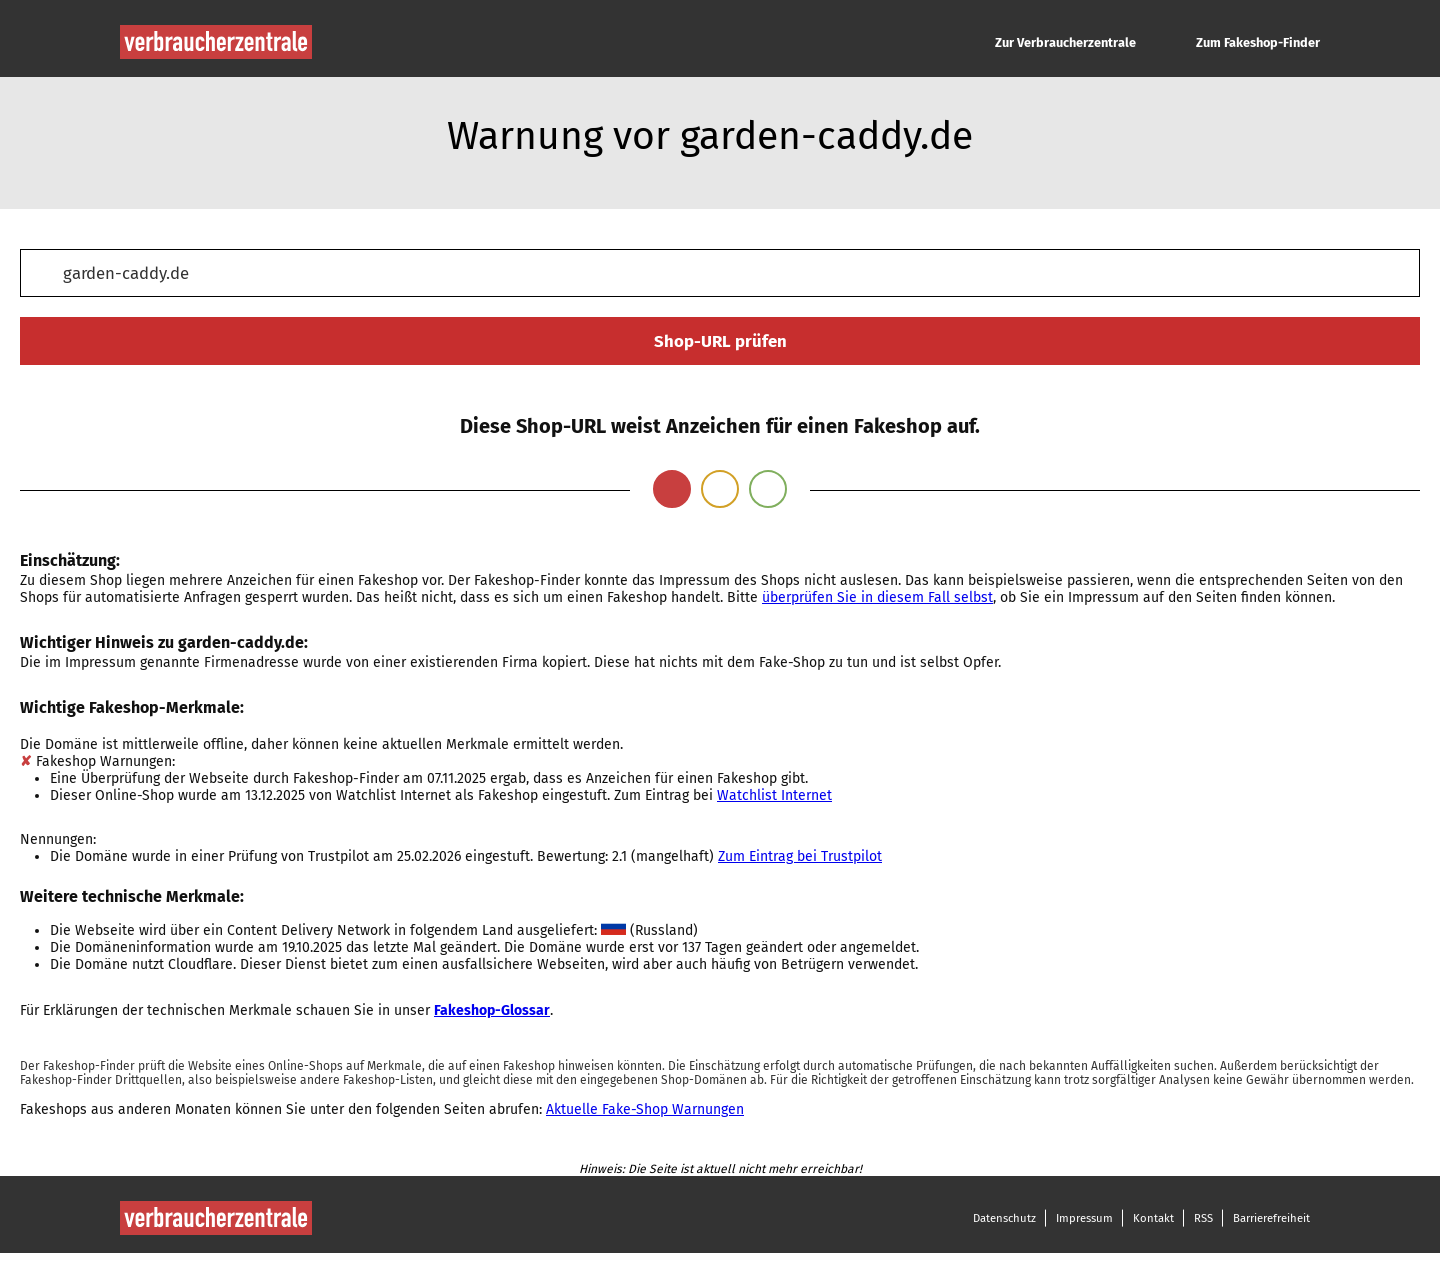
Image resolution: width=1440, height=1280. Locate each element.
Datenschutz (1004, 1218)
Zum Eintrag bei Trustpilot (800, 856)
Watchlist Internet (774, 795)
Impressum (1084, 1218)
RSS (1203, 1218)
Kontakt (1153, 1218)
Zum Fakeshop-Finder (1258, 42)
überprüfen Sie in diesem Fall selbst (877, 597)
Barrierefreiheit (1271, 1218)
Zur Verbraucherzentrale (1065, 42)
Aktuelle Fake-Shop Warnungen (645, 1109)
